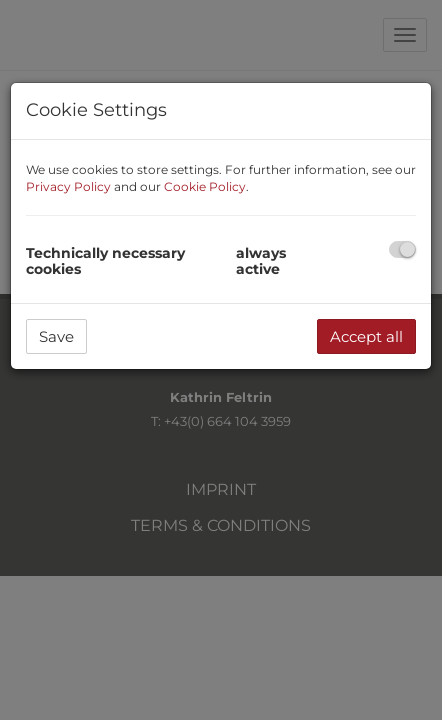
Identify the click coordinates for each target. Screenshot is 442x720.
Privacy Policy (68, 186)
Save (56, 336)
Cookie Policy (205, 186)
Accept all (366, 336)
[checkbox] (402, 249)
